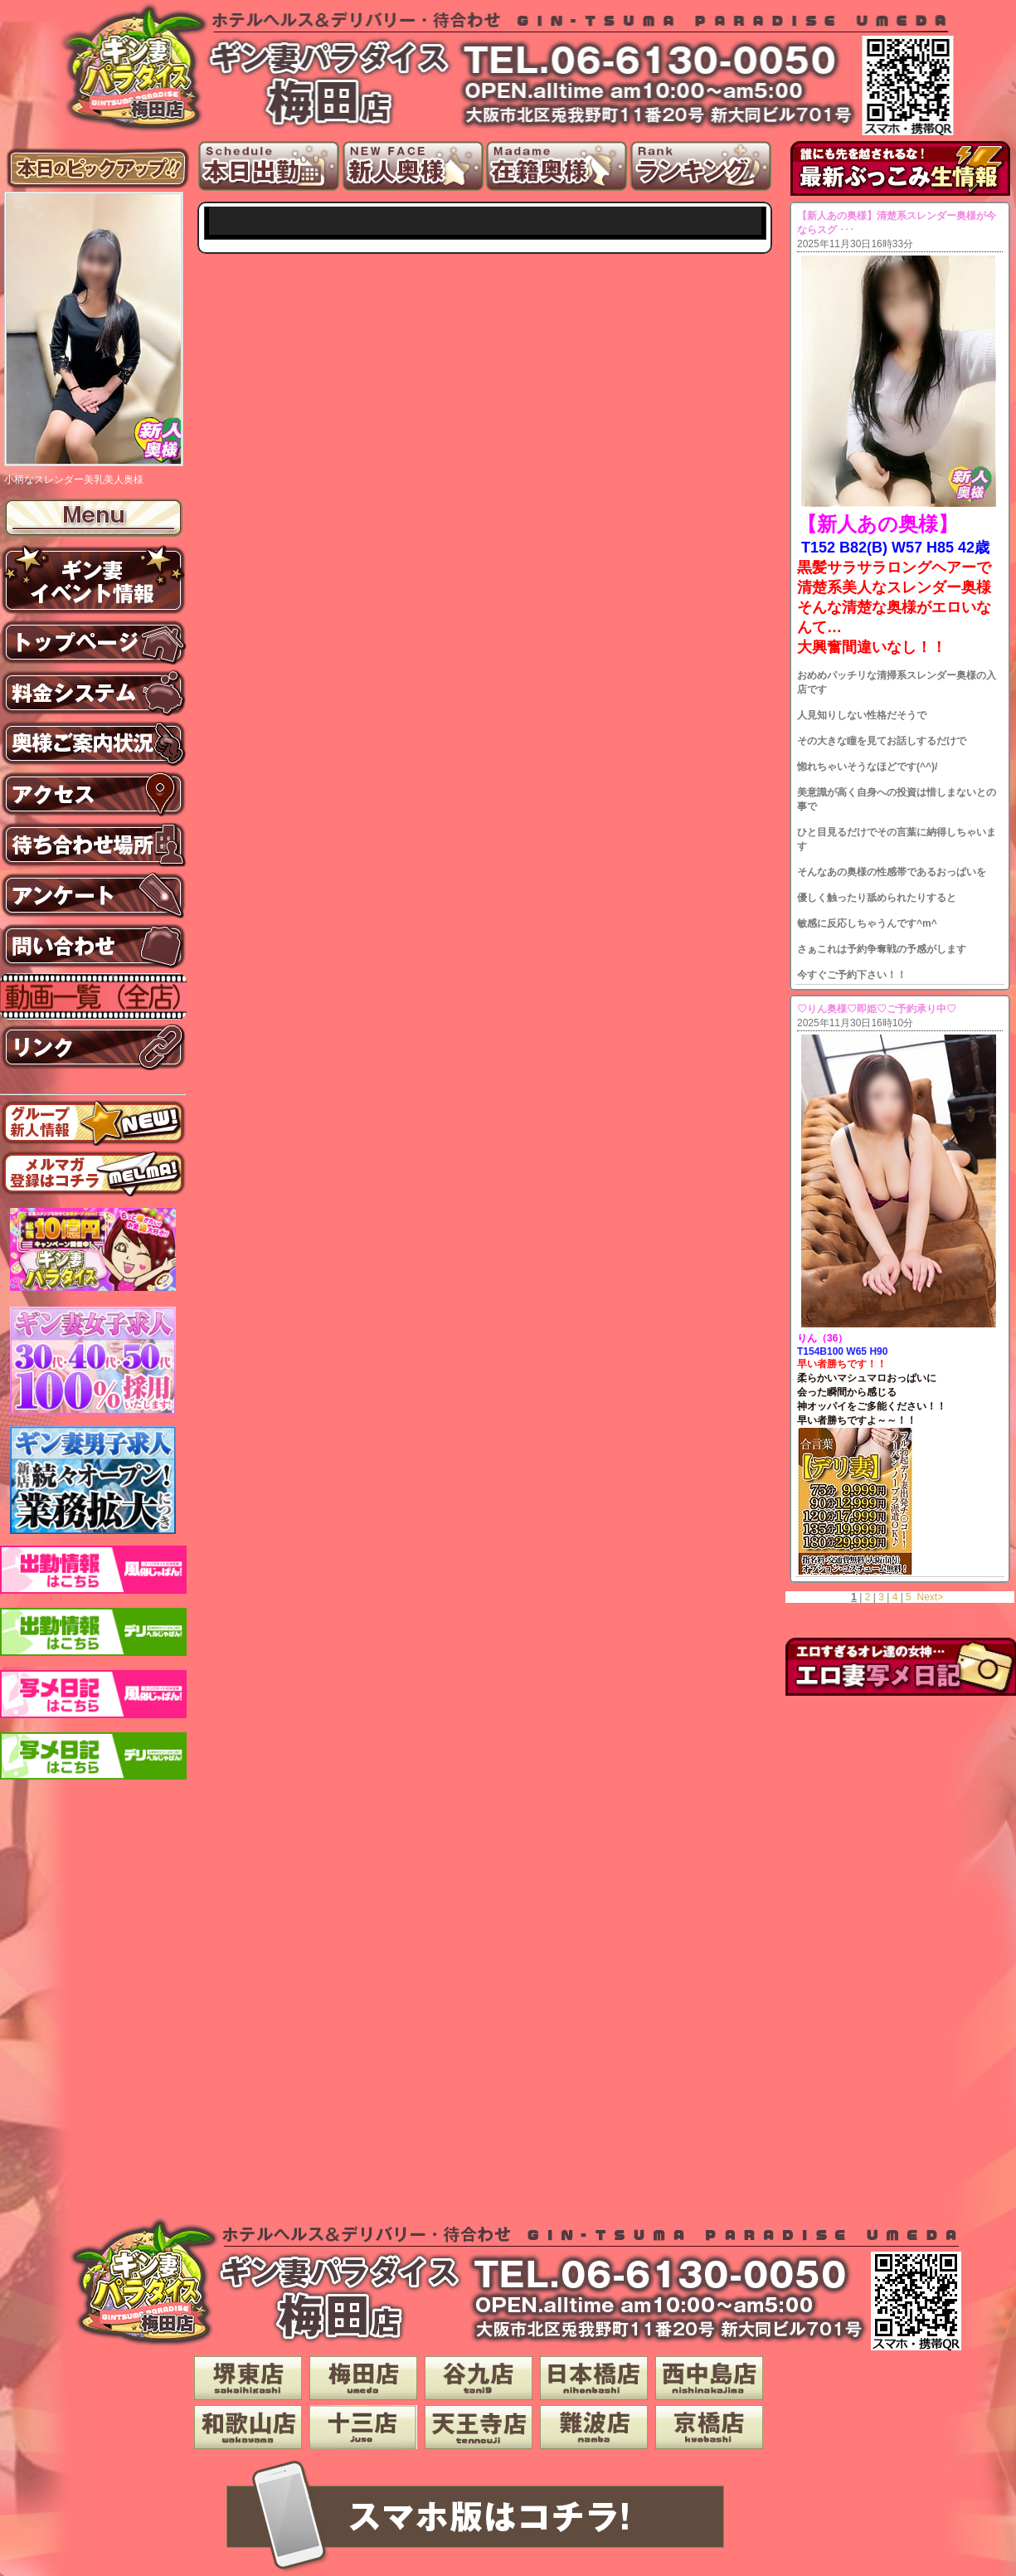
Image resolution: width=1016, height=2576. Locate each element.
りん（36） (822, 1338)
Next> (929, 1597)
